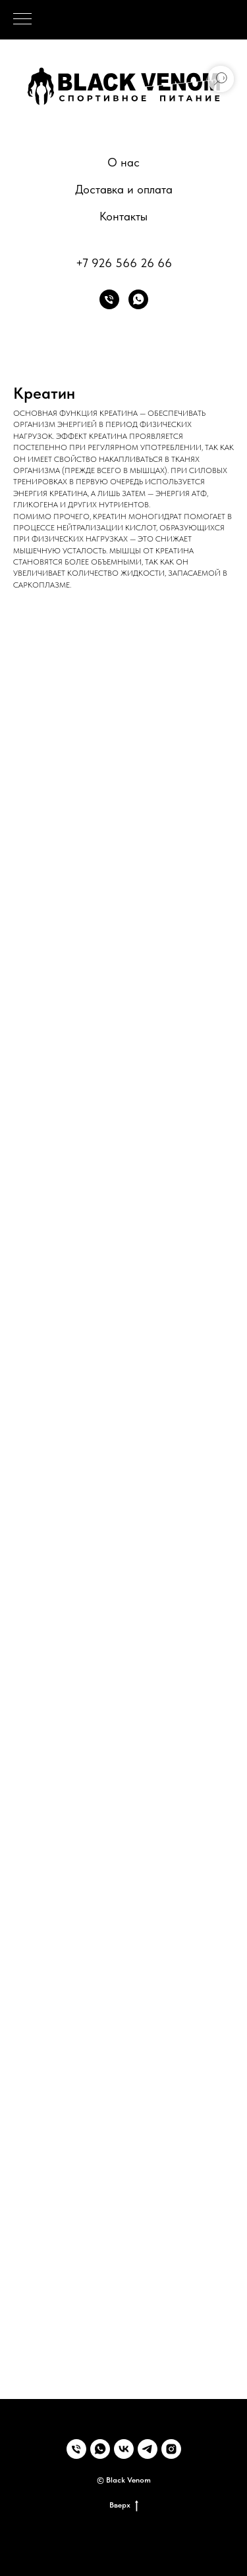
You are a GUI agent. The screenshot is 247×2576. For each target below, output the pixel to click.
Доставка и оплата (124, 189)
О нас (123, 162)
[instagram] (171, 2449)
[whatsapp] (138, 299)
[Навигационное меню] (22, 19)
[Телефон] (109, 299)
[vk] (124, 2449)
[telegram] (147, 2449)
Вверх (123, 2505)
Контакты (123, 216)
